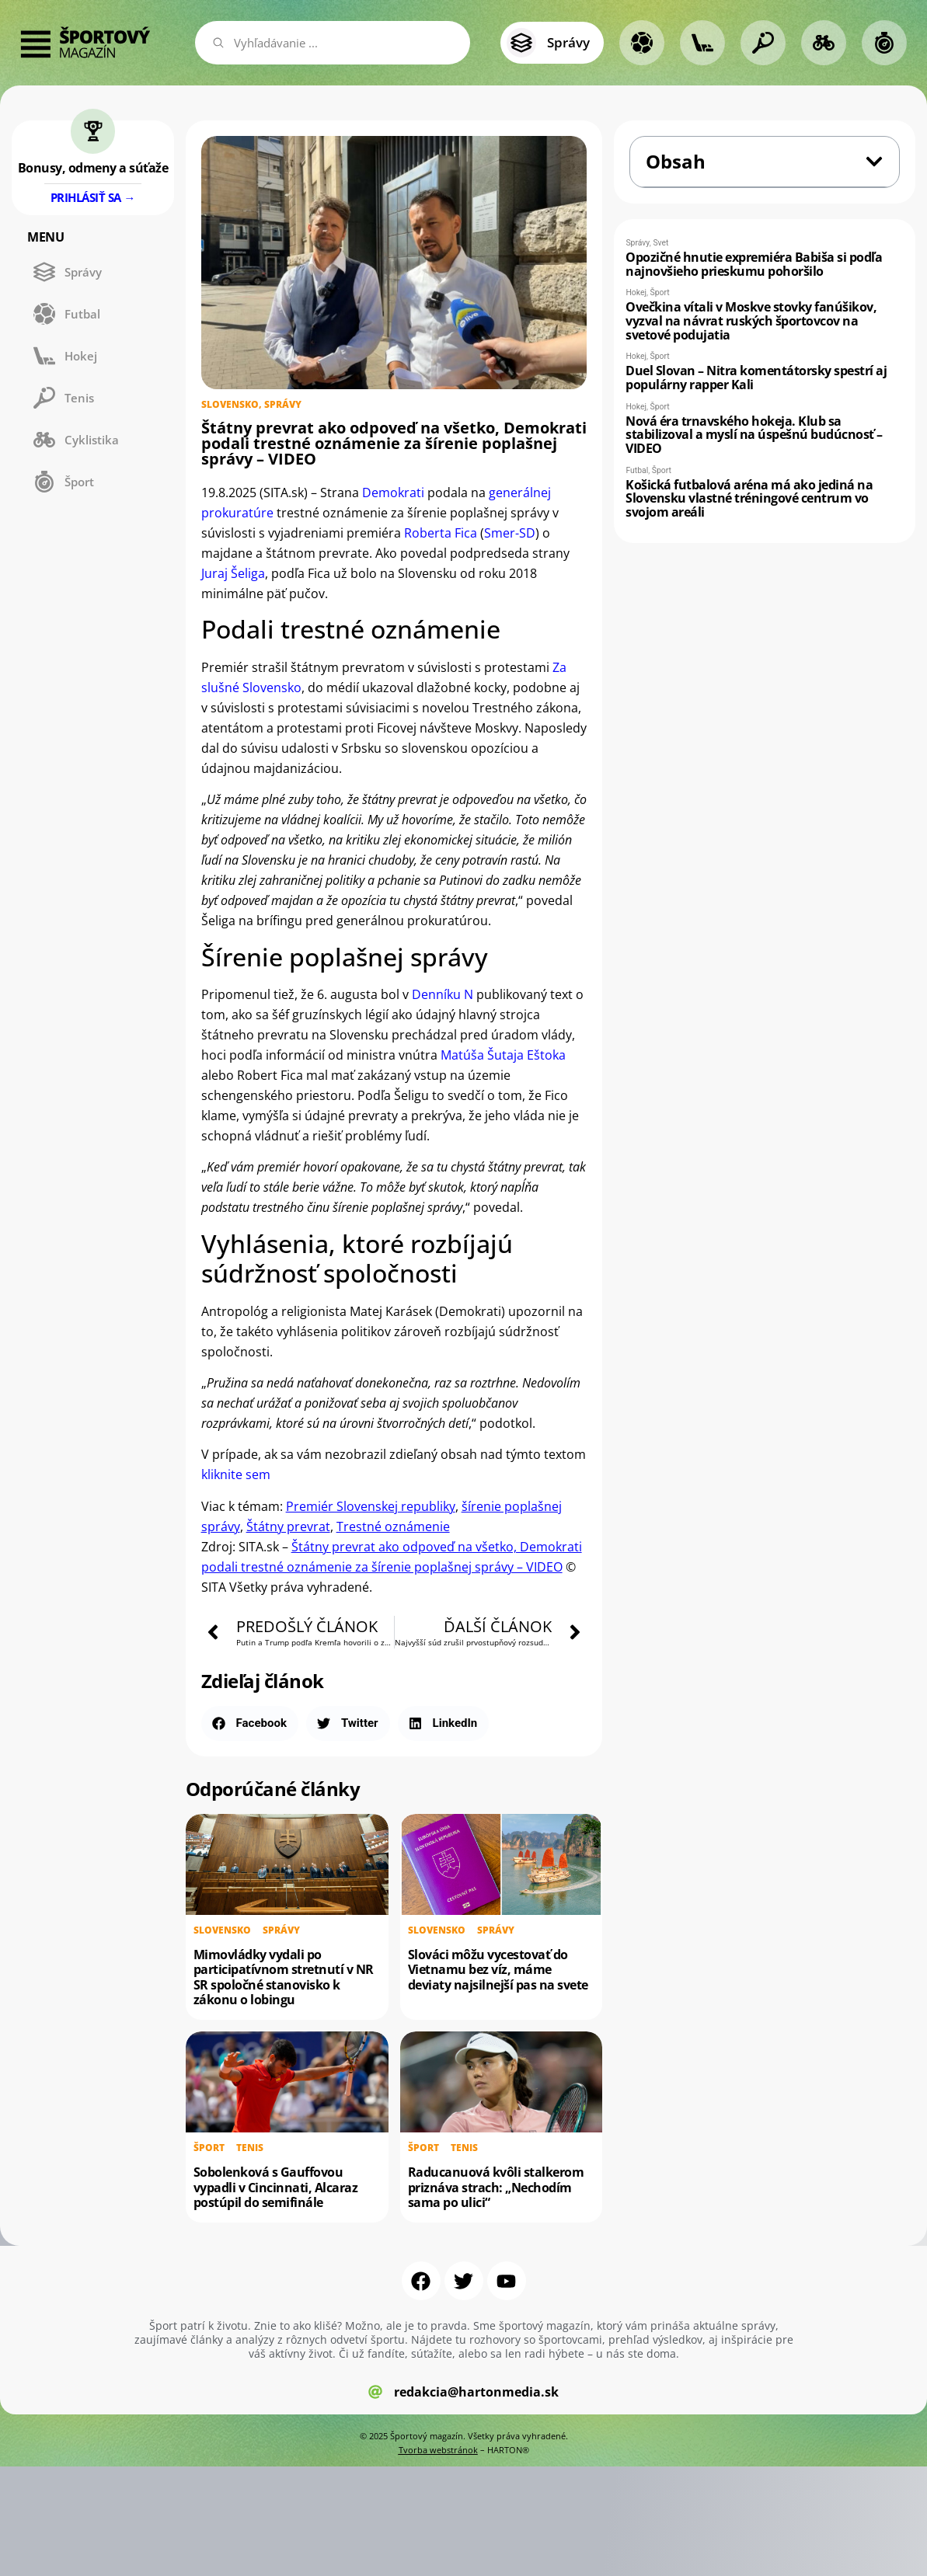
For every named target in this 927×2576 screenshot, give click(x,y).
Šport (209, 2146)
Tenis (249, 2146)
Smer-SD (509, 532)
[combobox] (332, 42)
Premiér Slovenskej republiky (370, 1506)
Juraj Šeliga (233, 573)
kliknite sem (235, 1474)
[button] (249, 1723)
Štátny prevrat (288, 1526)
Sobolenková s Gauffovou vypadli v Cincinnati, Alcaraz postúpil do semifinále (275, 2186)
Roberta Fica (440, 532)
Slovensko (230, 404)
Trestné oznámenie (393, 1526)
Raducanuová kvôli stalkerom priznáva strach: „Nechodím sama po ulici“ (496, 2186)
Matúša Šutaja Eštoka (503, 1054)
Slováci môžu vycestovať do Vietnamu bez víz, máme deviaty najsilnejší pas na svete (498, 1969)
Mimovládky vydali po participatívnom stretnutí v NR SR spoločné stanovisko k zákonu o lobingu (283, 1977)
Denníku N (442, 994)
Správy (282, 404)
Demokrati (393, 492)
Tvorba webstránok (438, 2450)
